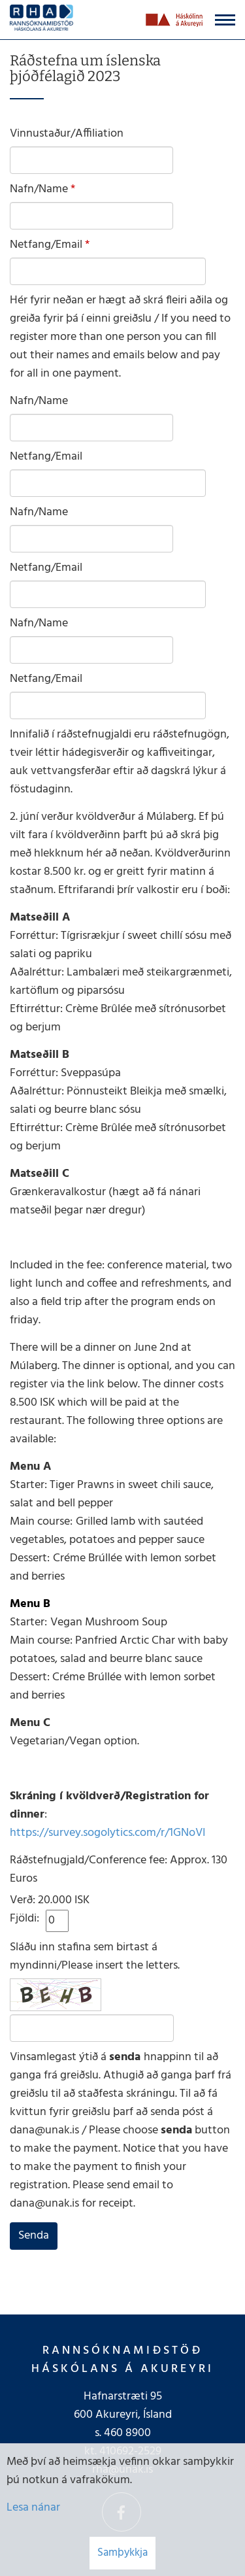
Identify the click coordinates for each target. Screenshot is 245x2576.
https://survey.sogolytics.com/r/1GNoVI (107, 1832)
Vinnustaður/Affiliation (66, 134)
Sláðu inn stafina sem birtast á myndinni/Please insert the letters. (95, 1957)
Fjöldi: (24, 1919)
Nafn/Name (39, 189)
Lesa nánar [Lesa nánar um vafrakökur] (33, 2507)
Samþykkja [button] (122, 2553)
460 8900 (127, 2433)
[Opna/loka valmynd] (225, 20)
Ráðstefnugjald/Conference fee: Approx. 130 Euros (118, 1870)
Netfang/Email (46, 245)
